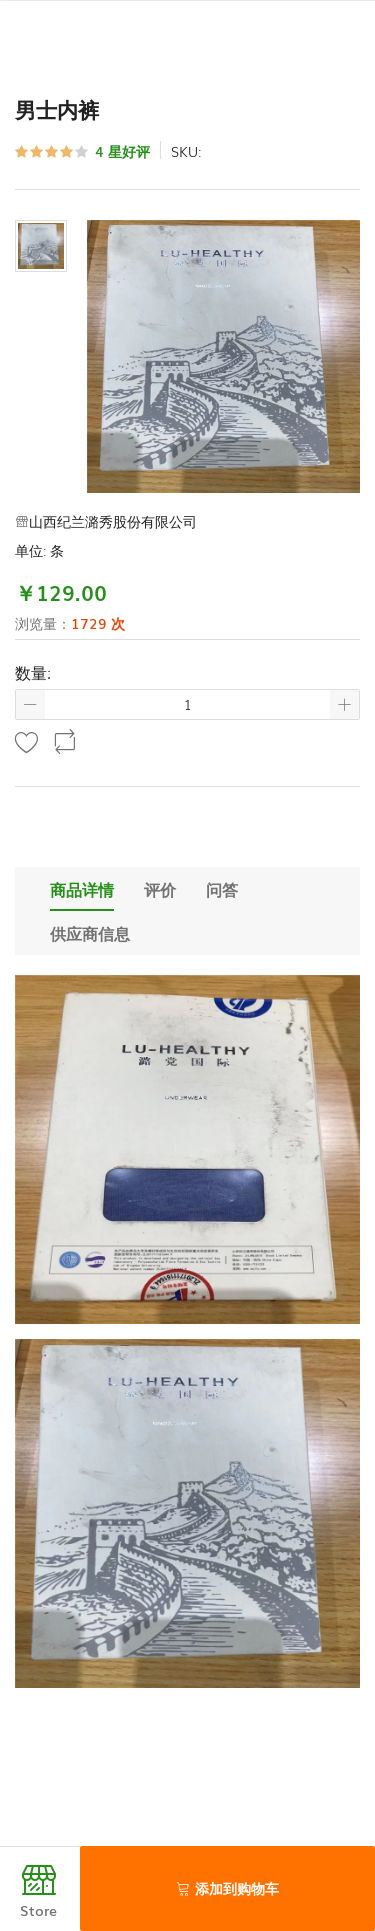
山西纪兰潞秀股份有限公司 (106, 521)
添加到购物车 (227, 1888)
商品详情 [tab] (82, 889)
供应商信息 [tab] (90, 933)
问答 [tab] (222, 889)
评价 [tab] (160, 889)
